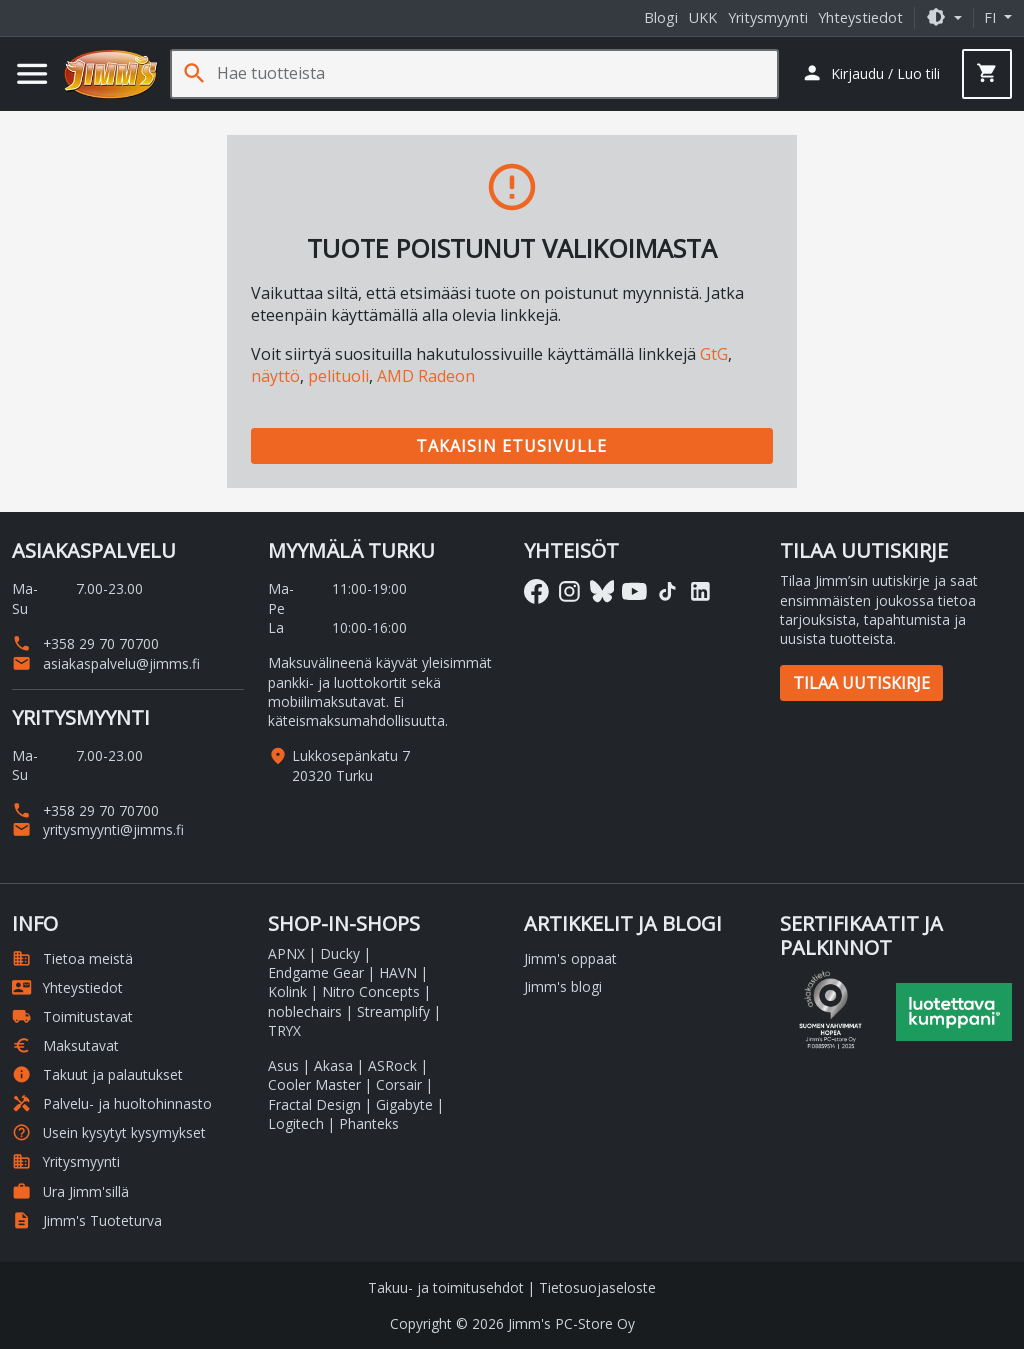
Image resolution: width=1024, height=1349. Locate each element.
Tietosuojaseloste (597, 1287)
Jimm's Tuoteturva (87, 1220)
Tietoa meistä (72, 958)
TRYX (284, 1030)
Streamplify (393, 1011)
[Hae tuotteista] (497, 73)
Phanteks (369, 1123)
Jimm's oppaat (570, 958)
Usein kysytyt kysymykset (109, 1132)
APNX (286, 953)
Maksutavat (65, 1045)
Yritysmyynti (768, 17)
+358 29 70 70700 (85, 643)
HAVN (398, 972)
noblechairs (305, 1011)
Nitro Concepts (371, 991)
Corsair (399, 1084)
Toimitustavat (72, 1016)
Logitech (296, 1123)
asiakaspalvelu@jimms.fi (106, 663)
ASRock (392, 1065)
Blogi (661, 17)
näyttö (275, 376)
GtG (714, 354)
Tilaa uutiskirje (861, 683)
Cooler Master (314, 1084)
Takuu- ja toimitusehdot (446, 1287)
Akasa (333, 1065)
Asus (283, 1065)
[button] (944, 17)
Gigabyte (404, 1104)
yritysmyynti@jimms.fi (98, 829)
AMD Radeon (426, 376)
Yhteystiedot (860, 17)
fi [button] (992, 17)
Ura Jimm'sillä (70, 1191)
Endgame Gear (316, 972)
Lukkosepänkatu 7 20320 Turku (351, 765)
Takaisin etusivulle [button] (511, 446)
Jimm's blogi (563, 986)
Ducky (340, 953)
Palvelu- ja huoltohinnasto (112, 1103)
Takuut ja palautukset (97, 1074)
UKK (703, 17)
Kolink (287, 991)
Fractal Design (314, 1104)
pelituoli (338, 376)
